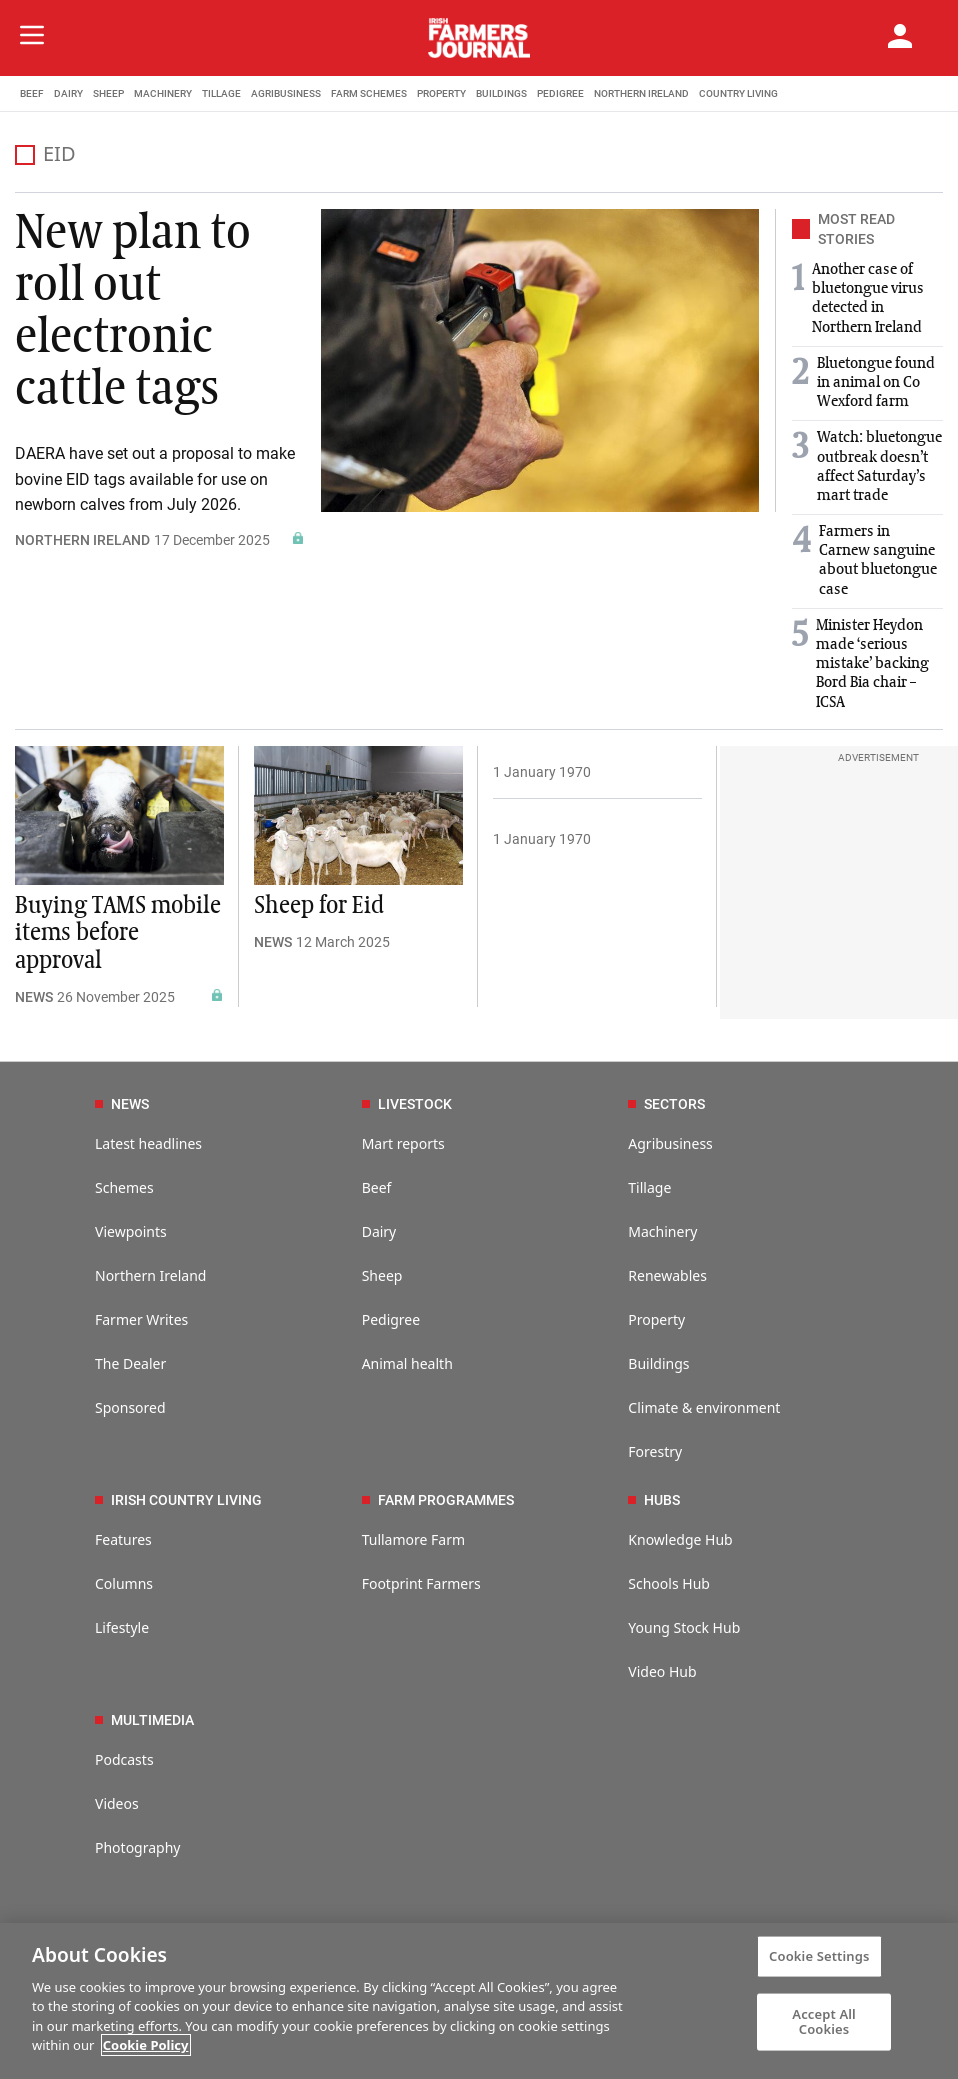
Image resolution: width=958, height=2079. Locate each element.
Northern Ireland (150, 1275)
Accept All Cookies (824, 2021)
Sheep (382, 1275)
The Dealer (130, 1363)
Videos (117, 1803)
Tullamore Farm (413, 1539)
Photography (137, 1847)
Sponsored (130, 1407)
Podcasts (124, 1759)
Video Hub (662, 1671)
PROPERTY (441, 93)
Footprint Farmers (421, 1583)
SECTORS (666, 1104)
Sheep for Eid (319, 906)
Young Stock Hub (684, 1627)
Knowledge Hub (680, 1539)
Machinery (662, 1231)
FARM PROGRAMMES (438, 1500)
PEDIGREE (560, 93)
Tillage (649, 1187)
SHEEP (108, 93)
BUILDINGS (501, 93)
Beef (377, 1187)
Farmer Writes (141, 1319)
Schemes (124, 1187)
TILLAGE (221, 93)
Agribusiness (670, 1143)
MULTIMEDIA (144, 1720)
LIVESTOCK (407, 1104)
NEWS (34, 997)
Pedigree (391, 1319)
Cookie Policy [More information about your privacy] (146, 2045)
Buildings (658, 1363)
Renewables (667, 1275)
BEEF (32, 93)
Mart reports (403, 1143)
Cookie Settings (819, 1956)
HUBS (654, 1500)
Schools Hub (669, 1583)
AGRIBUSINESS (286, 93)
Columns (124, 1583)
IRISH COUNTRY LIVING (178, 1500)
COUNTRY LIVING (738, 93)
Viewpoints (131, 1231)
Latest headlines (148, 1143)
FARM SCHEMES (369, 93)
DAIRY (68, 93)
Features (123, 1539)
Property (656, 1319)
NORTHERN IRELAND (641, 93)
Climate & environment (704, 1407)
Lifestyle (122, 1627)
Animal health (407, 1363)
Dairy (379, 1231)
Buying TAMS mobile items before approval (118, 933)
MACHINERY (163, 93)
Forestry (655, 1451)
